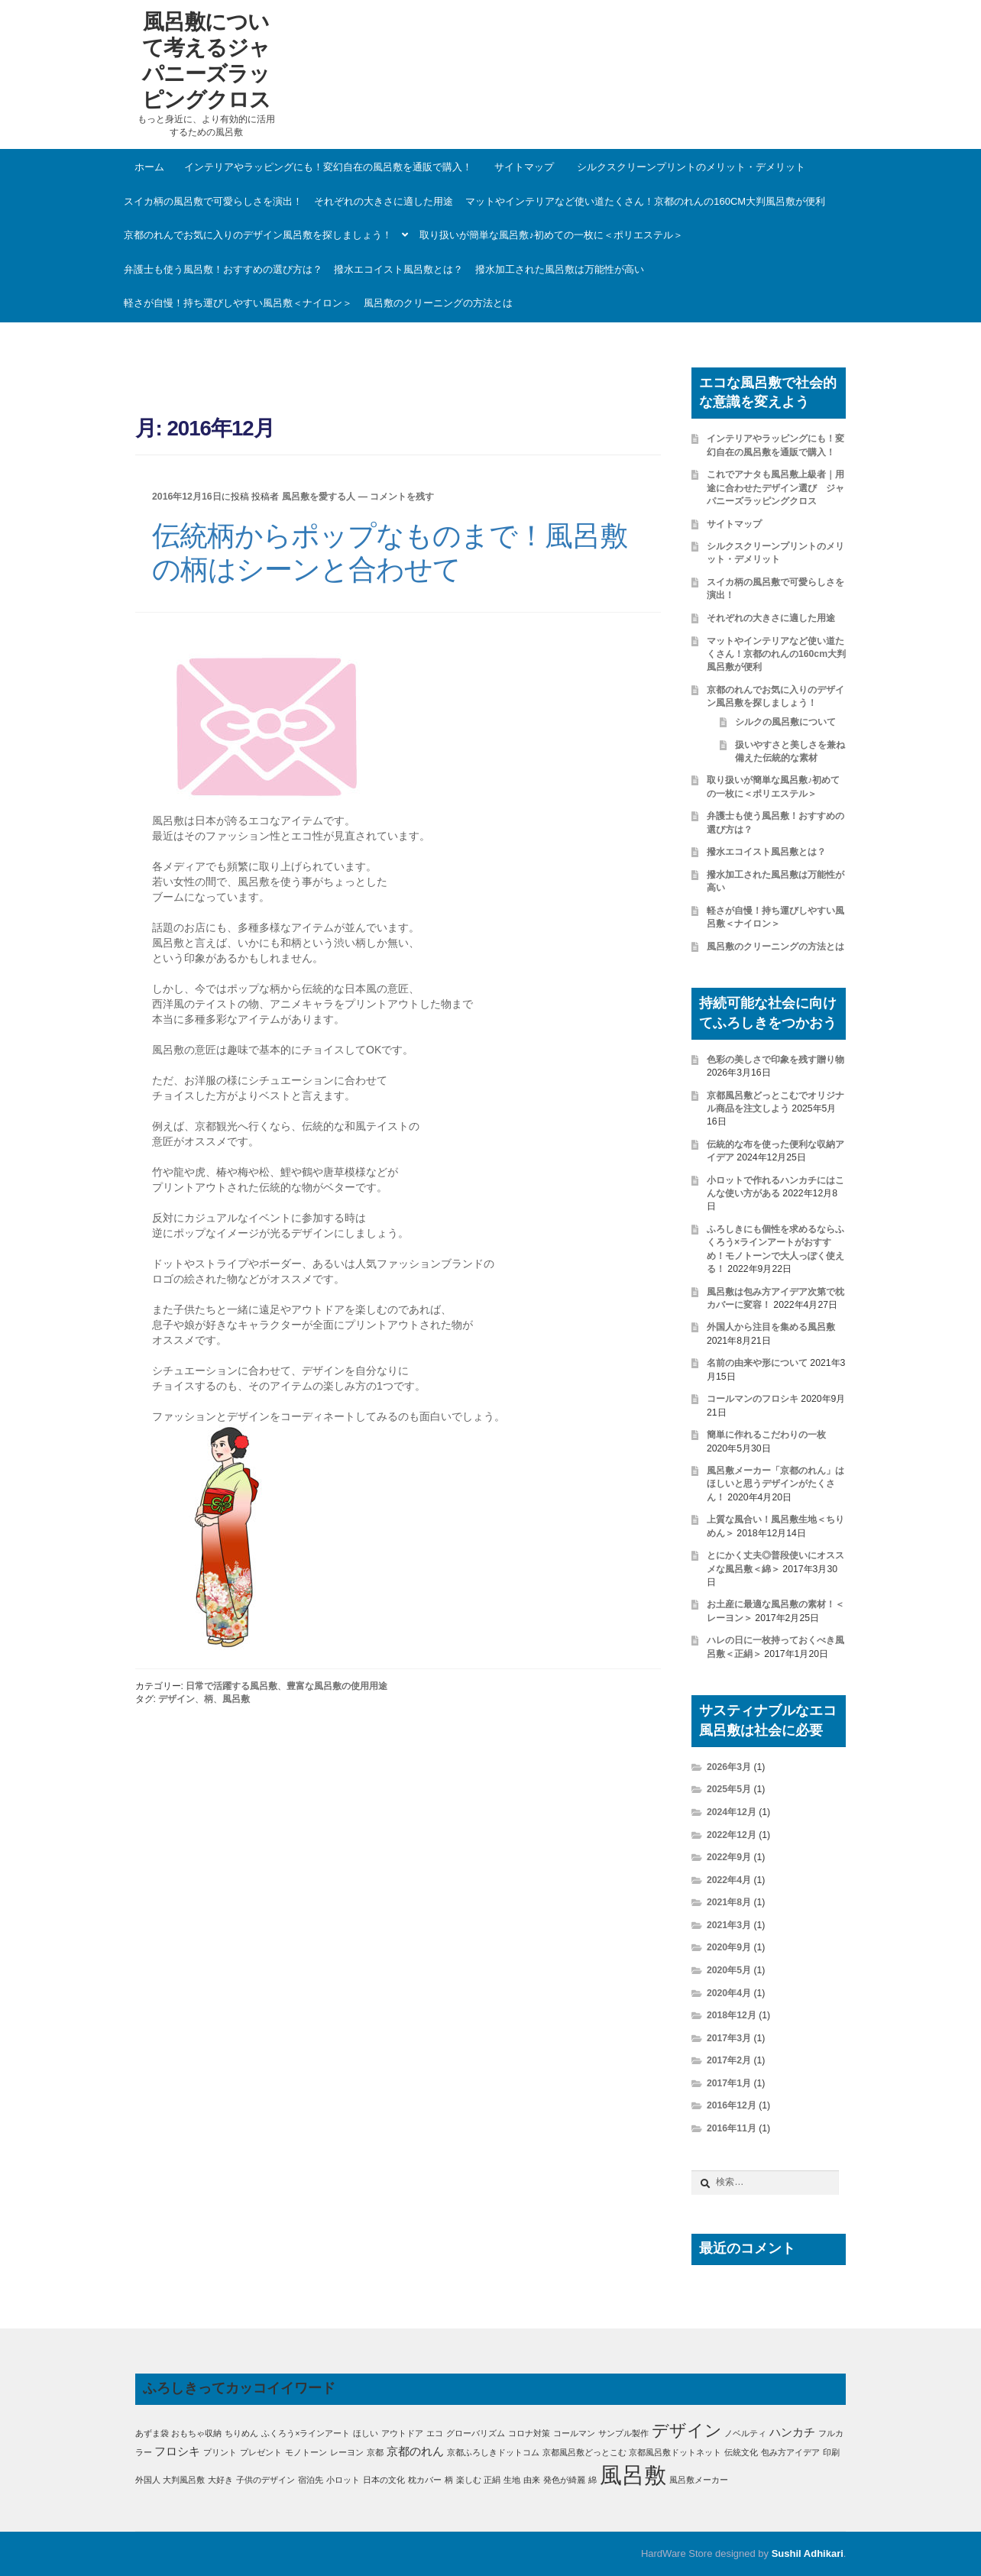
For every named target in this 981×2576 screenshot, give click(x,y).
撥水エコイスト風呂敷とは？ (398, 269)
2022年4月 (729, 1880)
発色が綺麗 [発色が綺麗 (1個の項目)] (564, 2479)
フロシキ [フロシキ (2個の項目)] (177, 2451)
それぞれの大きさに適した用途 (383, 201)
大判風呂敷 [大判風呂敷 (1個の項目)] (184, 2479)
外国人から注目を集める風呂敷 (771, 1327)
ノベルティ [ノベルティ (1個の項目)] (745, 2433)
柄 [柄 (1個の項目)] (449, 2479)
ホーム (149, 167)
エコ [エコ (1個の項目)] (434, 2433)
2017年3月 (729, 2038)
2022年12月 (731, 1835)
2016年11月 (731, 2128)
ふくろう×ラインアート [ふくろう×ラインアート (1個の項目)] (305, 2433)
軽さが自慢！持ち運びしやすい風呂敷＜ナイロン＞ (238, 303)
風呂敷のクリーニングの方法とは (438, 303)
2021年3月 (729, 1925)
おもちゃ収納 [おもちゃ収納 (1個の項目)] (196, 2433)
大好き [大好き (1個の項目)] (220, 2479)
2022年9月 (729, 1857)
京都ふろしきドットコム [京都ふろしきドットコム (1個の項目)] (493, 2452)
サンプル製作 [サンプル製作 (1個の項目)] (623, 2433)
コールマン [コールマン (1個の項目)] (574, 2433)
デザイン (176, 1699)
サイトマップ (524, 167)
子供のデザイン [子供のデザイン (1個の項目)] (265, 2479)
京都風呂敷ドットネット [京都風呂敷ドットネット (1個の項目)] (675, 2452)
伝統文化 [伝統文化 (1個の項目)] (741, 2452)
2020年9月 (729, 1947)
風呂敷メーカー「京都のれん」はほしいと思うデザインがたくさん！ (775, 1484)
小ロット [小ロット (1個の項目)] (343, 2479)
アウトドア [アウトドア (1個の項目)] (402, 2433)
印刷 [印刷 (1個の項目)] (831, 2452)
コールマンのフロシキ (752, 1398)
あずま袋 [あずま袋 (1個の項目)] (152, 2433)
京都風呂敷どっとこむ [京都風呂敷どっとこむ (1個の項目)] (584, 2452)
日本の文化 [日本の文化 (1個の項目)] (384, 2479)
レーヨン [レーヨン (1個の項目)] (347, 2452)
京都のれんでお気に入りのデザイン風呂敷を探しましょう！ (258, 235)
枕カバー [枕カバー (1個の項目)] (425, 2479)
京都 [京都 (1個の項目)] (375, 2452)
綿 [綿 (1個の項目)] (592, 2479)
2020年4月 (729, 1993)
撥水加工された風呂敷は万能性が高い (559, 269)
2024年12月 (731, 1812)
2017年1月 (729, 2083)
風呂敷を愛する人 (318, 496)
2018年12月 (731, 2015)
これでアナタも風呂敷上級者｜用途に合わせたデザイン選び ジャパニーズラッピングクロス (775, 487)
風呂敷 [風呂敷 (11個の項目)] (633, 2474)
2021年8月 (729, 1902)
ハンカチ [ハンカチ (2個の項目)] (792, 2432)
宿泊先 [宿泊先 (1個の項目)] (310, 2479)
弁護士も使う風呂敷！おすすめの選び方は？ (223, 269)
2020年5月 (729, 1970)
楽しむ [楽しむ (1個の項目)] (468, 2479)
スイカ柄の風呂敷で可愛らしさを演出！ (213, 201)
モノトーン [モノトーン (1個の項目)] (306, 2452)
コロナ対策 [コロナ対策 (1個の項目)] (529, 2433)
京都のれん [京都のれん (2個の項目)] (415, 2451)
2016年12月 (731, 2105)
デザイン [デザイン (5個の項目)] (687, 2430)
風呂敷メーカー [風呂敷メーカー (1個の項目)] (698, 2479)
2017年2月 (729, 2060)
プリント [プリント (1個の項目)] (220, 2452)
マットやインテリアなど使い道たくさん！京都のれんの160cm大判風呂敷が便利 (645, 201)
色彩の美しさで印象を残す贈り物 (775, 1059)
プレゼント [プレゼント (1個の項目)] (261, 2452)
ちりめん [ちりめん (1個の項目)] (241, 2433)
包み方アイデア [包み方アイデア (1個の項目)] (790, 2452)
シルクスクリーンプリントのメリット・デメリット (691, 167)
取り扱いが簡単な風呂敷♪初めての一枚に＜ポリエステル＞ (551, 235)
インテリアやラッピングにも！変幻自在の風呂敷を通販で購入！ (328, 167)
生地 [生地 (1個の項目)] (511, 2479)
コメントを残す (402, 496)
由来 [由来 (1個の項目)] (531, 2479)
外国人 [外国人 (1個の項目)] (147, 2479)
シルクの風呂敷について (785, 722)
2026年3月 (729, 1767)
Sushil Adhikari (807, 2553)
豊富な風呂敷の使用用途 (337, 1686)
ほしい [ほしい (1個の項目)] (365, 2433)
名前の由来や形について (757, 1363)
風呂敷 (236, 1699)
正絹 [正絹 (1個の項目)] (492, 2479)
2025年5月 (729, 1789)
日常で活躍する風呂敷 (231, 1686)
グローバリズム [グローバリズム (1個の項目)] (475, 2433)
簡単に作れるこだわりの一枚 (766, 1434)
